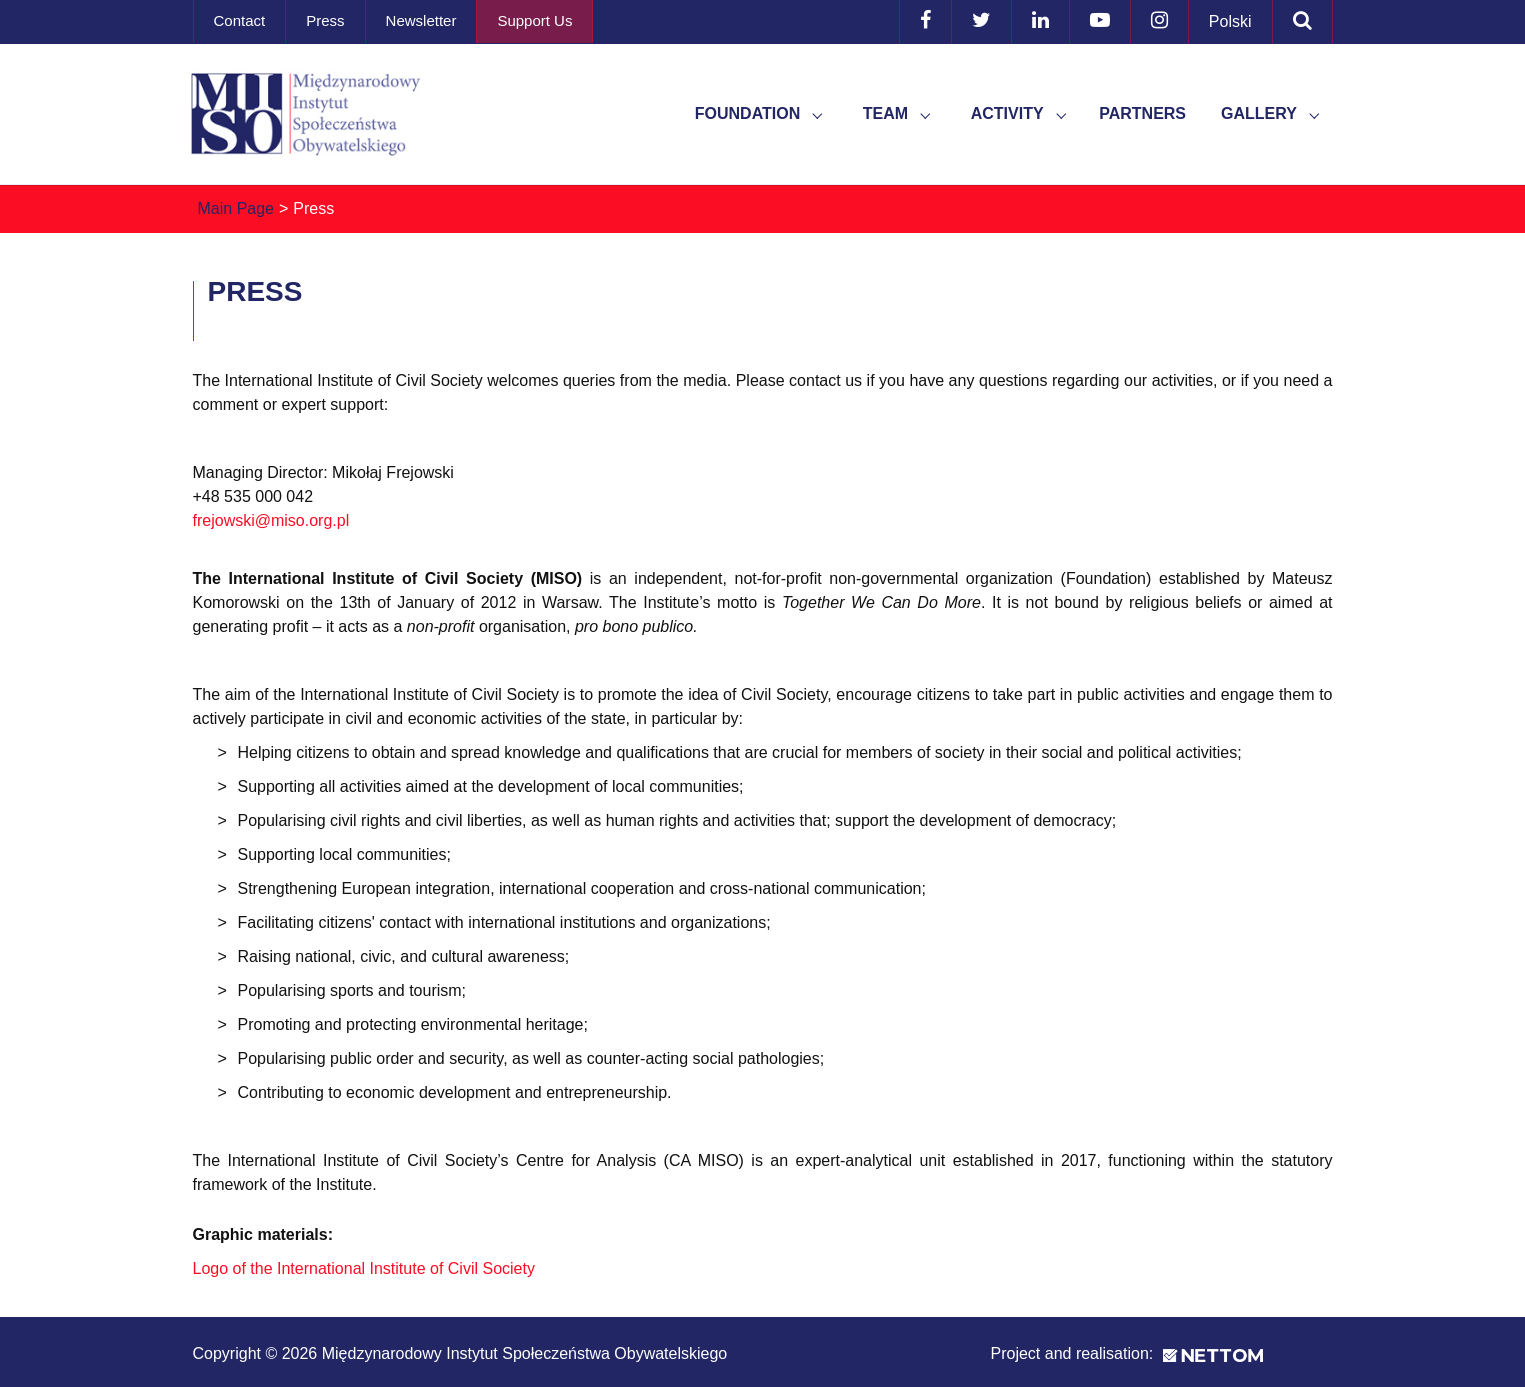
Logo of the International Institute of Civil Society (364, 1268)
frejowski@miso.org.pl (271, 520)
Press (325, 20)
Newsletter (421, 20)
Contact (240, 20)
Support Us (534, 20)
